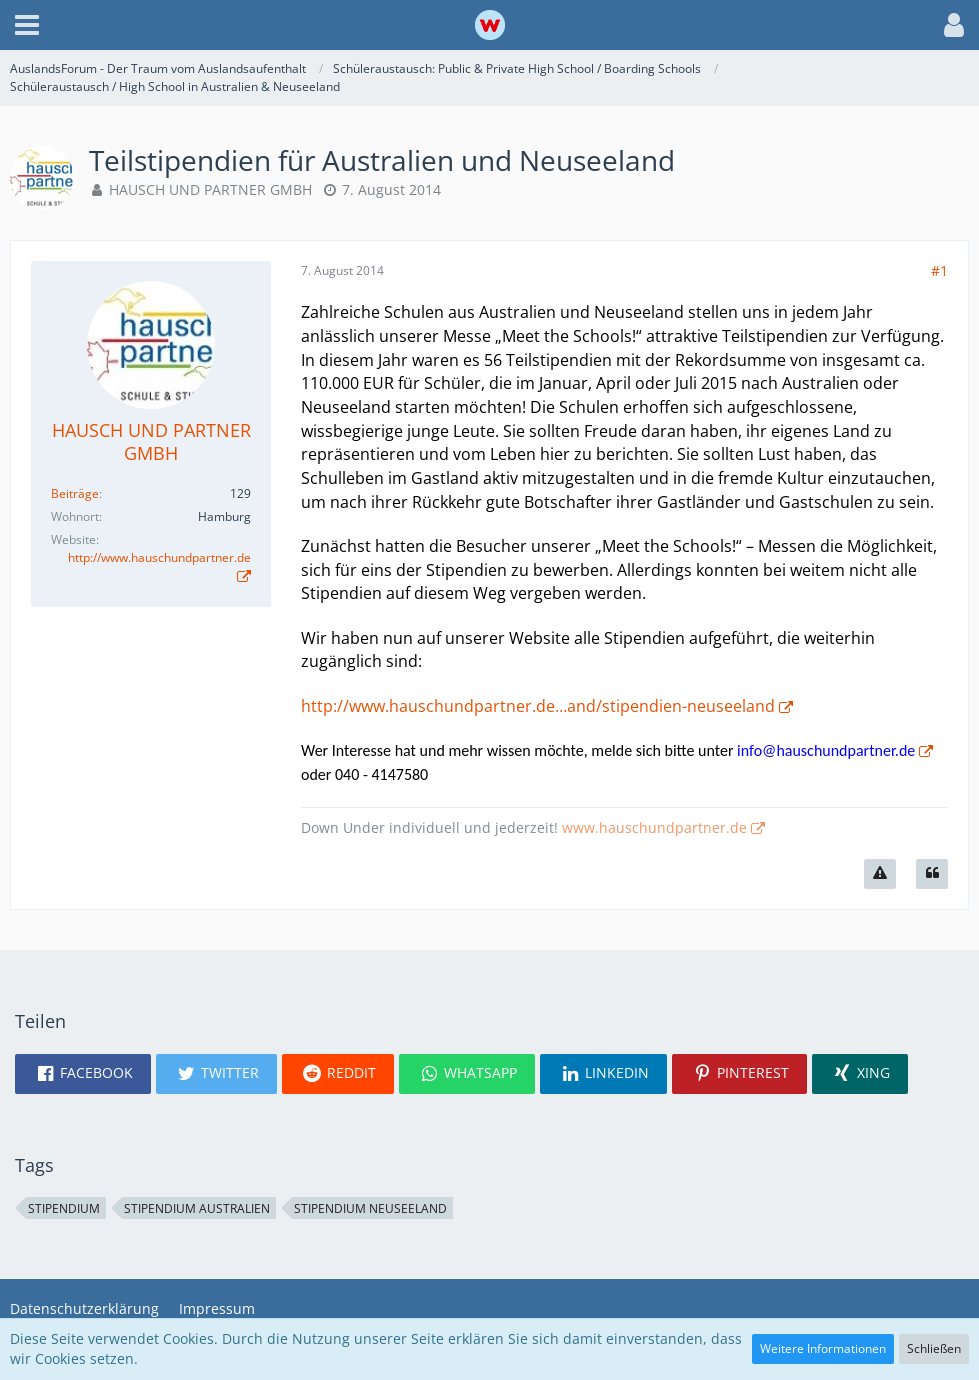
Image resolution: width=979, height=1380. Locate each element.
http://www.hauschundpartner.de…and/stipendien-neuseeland (538, 706)
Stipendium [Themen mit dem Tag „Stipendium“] (64, 1208)
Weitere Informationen (823, 1348)
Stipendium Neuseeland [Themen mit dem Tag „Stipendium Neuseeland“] (370, 1208)
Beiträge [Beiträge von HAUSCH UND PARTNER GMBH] (75, 493)
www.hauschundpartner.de (654, 827)
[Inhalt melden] (880, 874)
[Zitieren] (932, 874)
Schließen (934, 1348)
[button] (27, 25)
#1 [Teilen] (939, 270)
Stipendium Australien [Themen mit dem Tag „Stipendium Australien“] (197, 1208)
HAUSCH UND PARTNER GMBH (210, 189)
